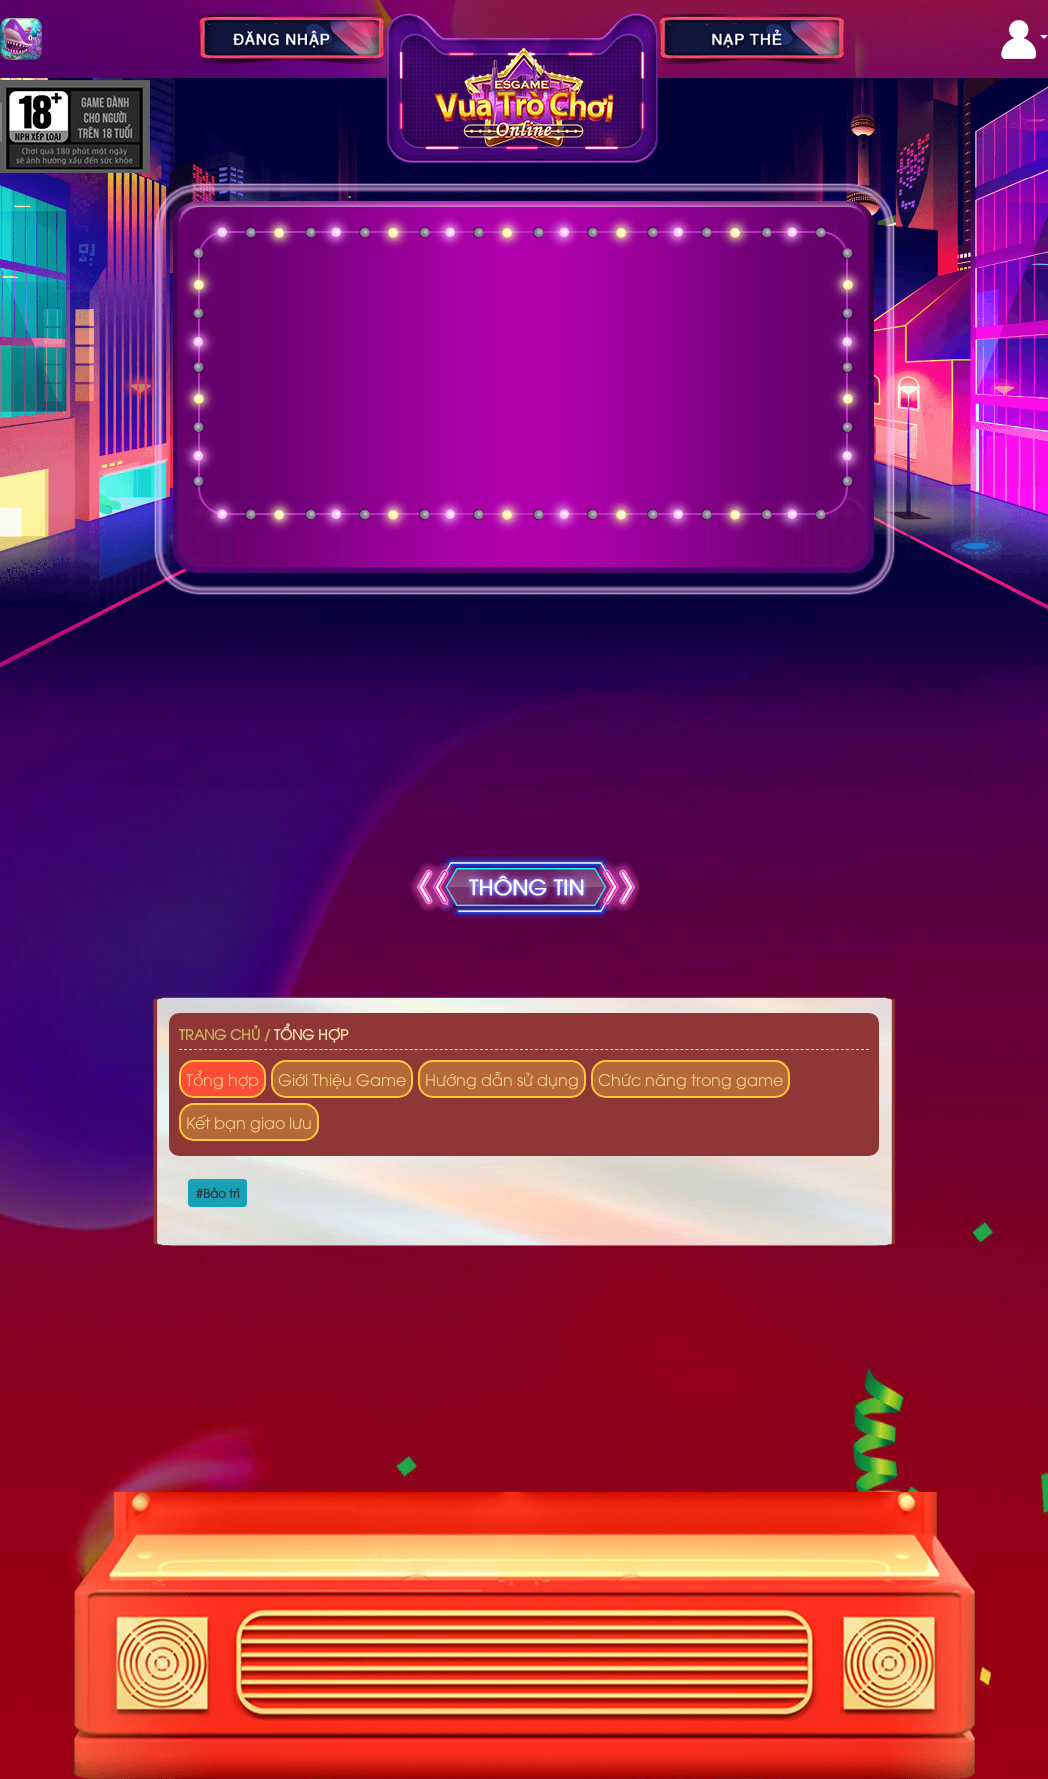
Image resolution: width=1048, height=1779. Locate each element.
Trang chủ (219, 1033)
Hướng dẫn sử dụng (502, 1079)
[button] (1024, 39)
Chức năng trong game (690, 1079)
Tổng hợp (311, 1033)
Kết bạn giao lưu (249, 1122)
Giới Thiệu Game (342, 1079)
